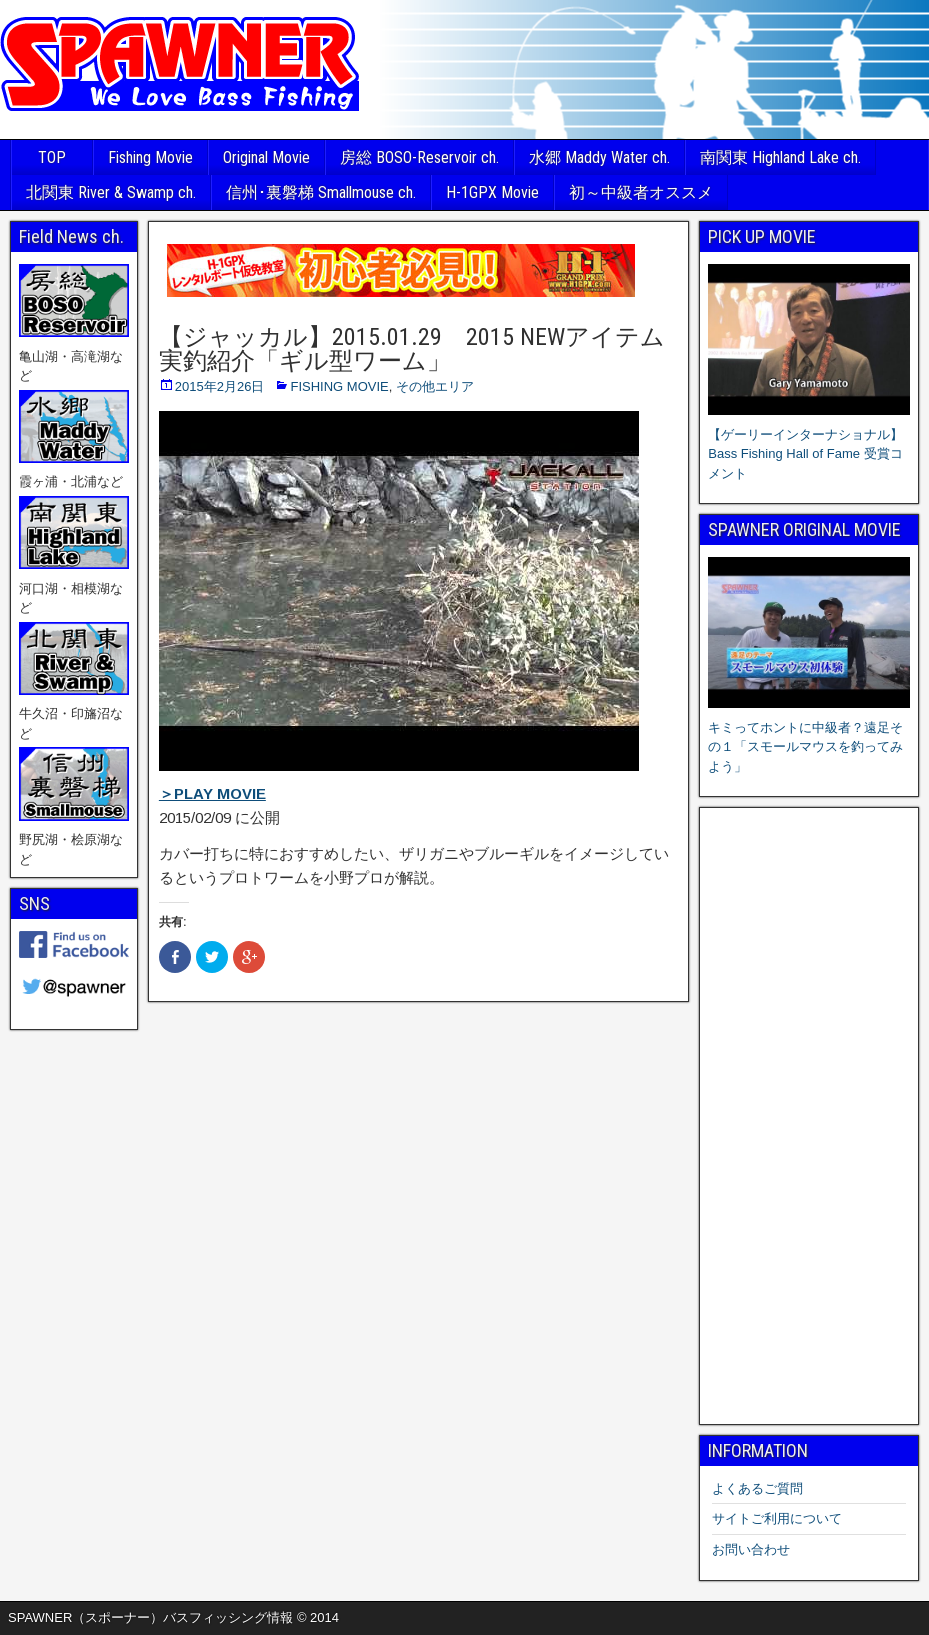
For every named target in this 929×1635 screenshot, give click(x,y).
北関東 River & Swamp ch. (111, 192)
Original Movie (266, 157)
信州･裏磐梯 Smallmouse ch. (321, 192)
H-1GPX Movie (492, 192)
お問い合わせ (751, 1549)
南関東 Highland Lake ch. (780, 157)
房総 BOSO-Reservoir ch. (419, 157)
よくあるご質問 (757, 1488)
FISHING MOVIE (339, 386)
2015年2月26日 (220, 386)
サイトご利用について (777, 1518)
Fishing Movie (150, 157)
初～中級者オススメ (641, 192)
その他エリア (435, 386)
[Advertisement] (809, 1116)
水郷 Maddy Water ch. (599, 157)
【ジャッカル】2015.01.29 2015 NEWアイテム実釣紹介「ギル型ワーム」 (412, 349)
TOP (52, 157)
